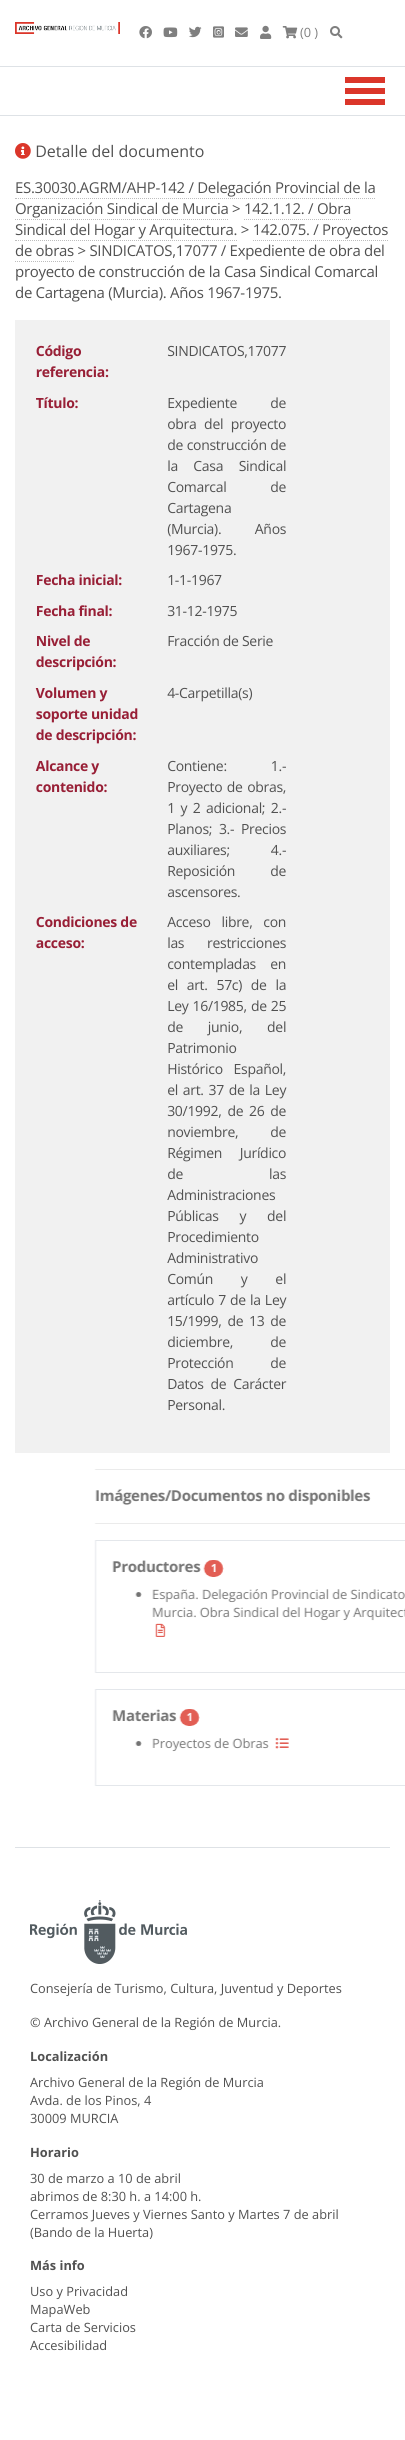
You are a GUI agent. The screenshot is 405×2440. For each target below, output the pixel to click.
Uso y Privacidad (79, 2291)
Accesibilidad (68, 2345)
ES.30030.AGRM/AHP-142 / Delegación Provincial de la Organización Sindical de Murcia (195, 198)
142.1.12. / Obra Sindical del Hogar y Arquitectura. (183, 219)
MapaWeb (60, 2309)
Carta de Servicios (83, 2327)
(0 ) (301, 32)
